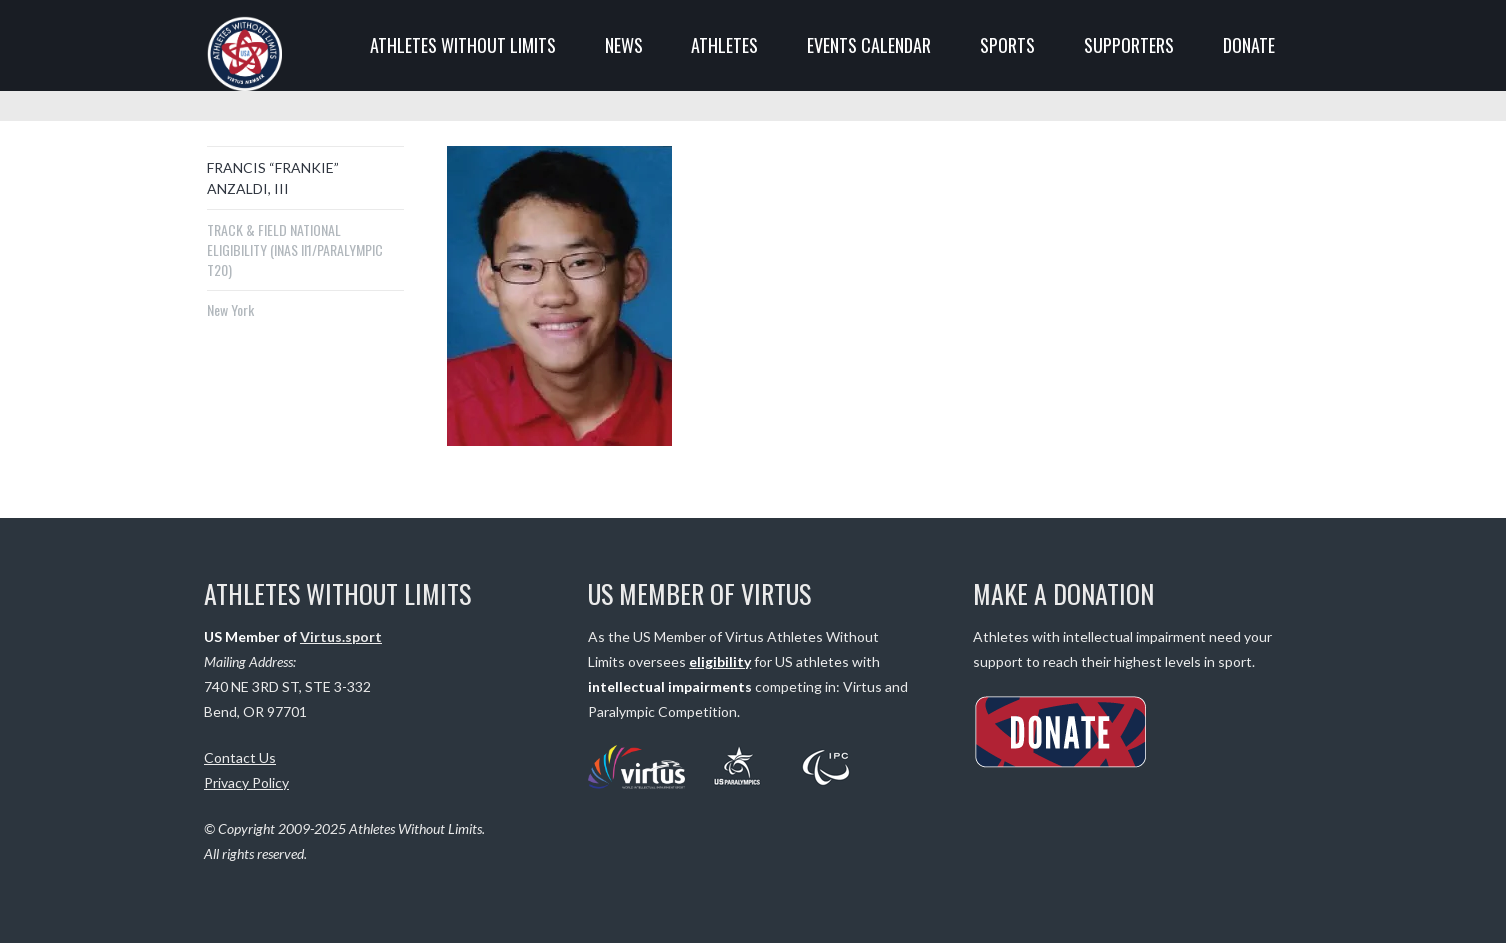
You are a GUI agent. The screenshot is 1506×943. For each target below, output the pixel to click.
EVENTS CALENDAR (869, 45)
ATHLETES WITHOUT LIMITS (463, 45)
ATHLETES (724, 45)
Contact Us (240, 757)
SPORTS (1007, 45)
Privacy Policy (246, 782)
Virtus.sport (341, 636)
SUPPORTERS (1129, 45)
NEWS (624, 45)
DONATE (1249, 45)
